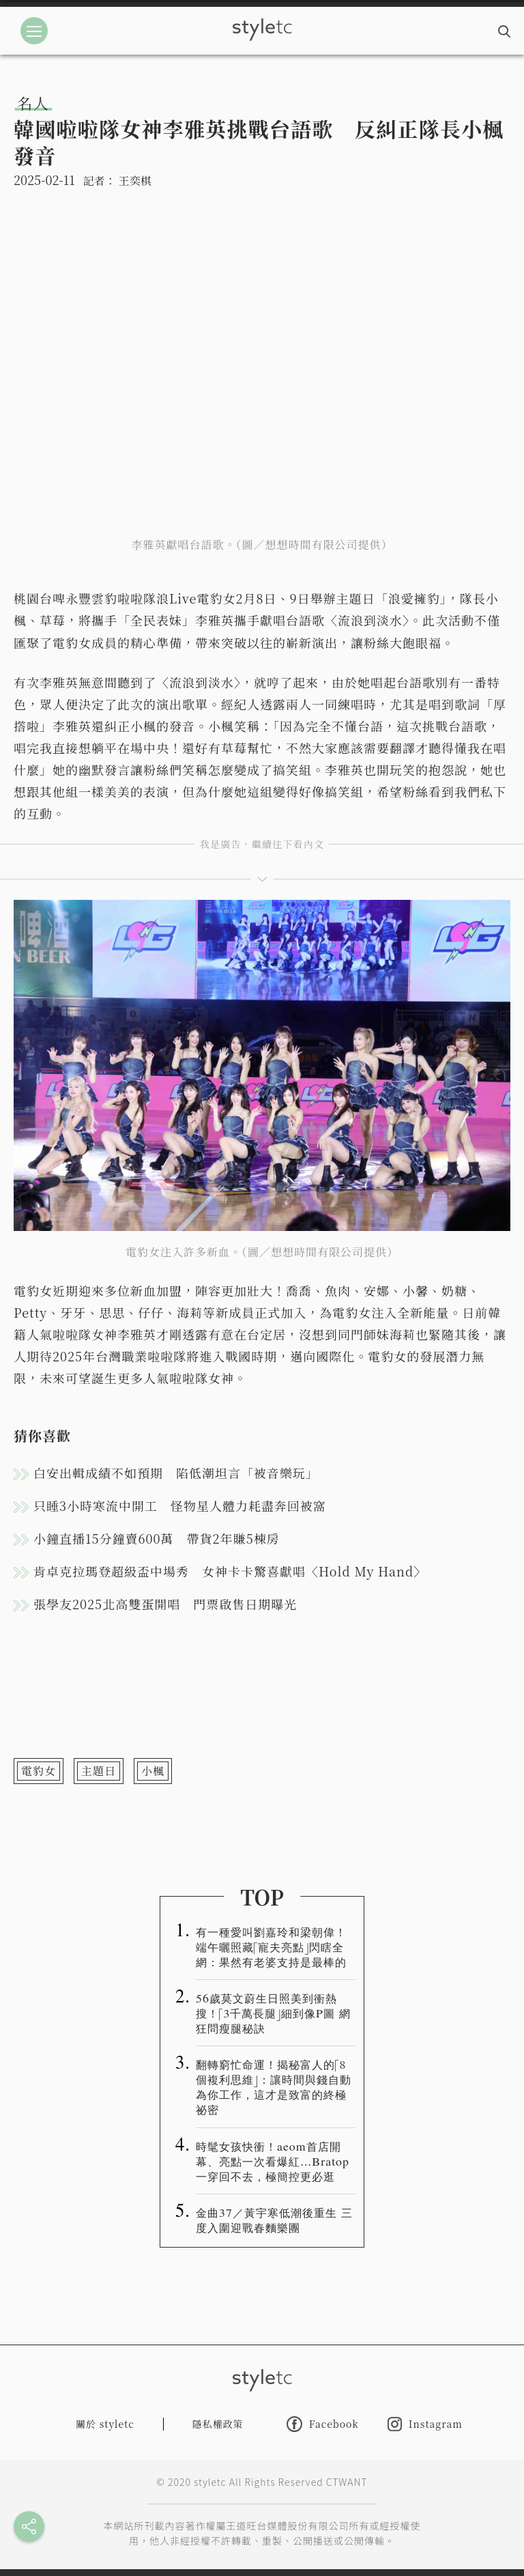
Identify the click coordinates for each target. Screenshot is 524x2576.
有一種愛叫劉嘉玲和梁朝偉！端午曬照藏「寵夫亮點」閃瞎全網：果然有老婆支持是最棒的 (271, 1946)
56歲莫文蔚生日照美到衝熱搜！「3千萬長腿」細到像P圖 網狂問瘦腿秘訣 (273, 2013)
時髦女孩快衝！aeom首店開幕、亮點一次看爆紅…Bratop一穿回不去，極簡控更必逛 (272, 2161)
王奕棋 (135, 180)
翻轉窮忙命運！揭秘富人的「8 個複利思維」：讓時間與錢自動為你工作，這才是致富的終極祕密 (273, 2086)
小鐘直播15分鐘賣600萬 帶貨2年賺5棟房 (156, 1538)
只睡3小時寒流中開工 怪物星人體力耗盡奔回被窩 (179, 1505)
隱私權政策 (218, 2424)
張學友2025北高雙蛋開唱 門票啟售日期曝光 (165, 1604)
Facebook (323, 2424)
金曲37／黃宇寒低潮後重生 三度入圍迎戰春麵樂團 (274, 2219)
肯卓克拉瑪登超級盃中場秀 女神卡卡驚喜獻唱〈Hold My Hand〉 (229, 1571)
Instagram (425, 2424)
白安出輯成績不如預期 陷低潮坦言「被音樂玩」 (176, 1473)
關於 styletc (105, 2424)
